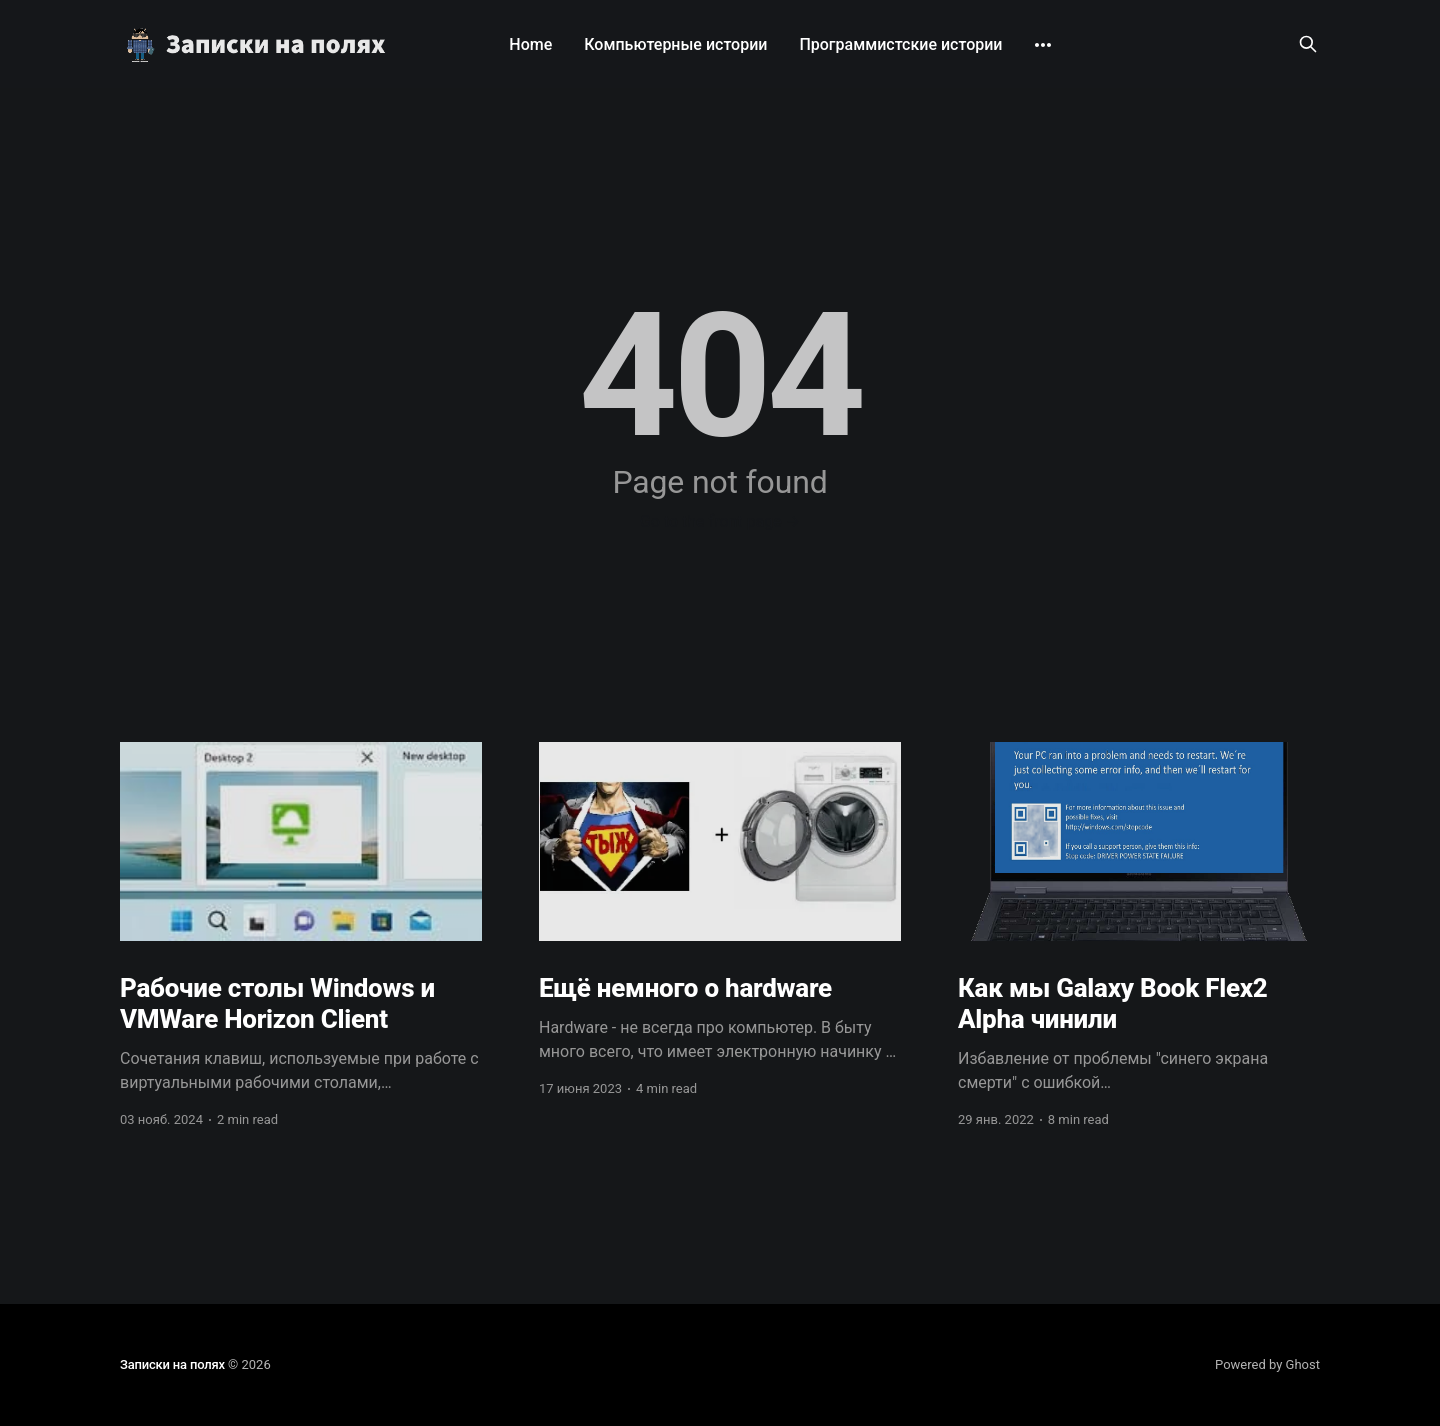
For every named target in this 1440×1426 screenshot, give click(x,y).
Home (530, 44)
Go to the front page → (720, 521)
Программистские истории (900, 44)
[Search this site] (1308, 44)
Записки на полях (172, 1364)
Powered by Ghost (1267, 1364)
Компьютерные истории (675, 44)
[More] (1043, 45)
